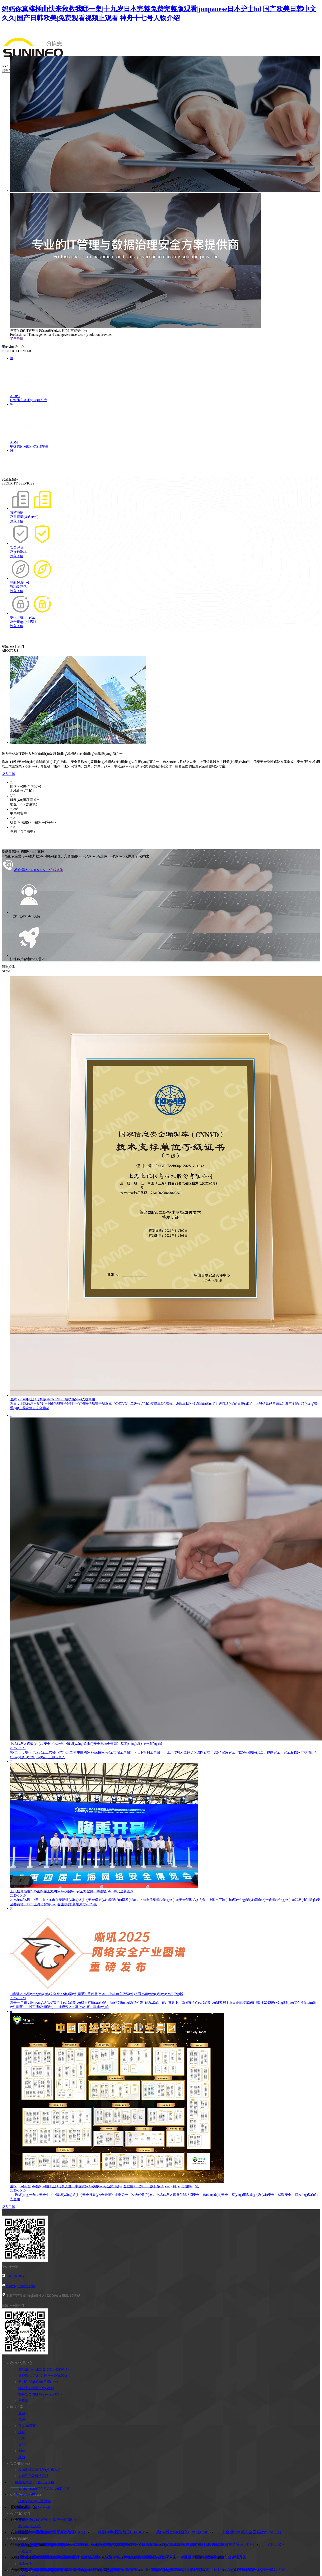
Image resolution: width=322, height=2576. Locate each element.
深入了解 (8, 774)
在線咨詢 (56, 870)
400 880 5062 (15, 2276)
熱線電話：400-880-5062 (26, 870)
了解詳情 (16, 338)
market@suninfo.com (20, 2286)
